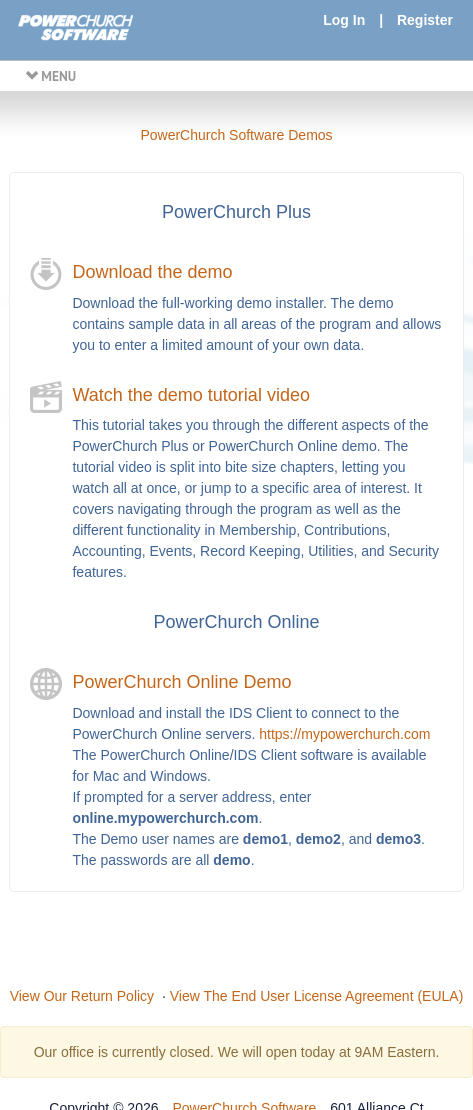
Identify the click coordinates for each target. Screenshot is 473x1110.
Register (425, 20)
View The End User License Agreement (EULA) (317, 996)
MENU (50, 76)
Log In (344, 20)
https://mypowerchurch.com (344, 734)
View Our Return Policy (82, 996)
